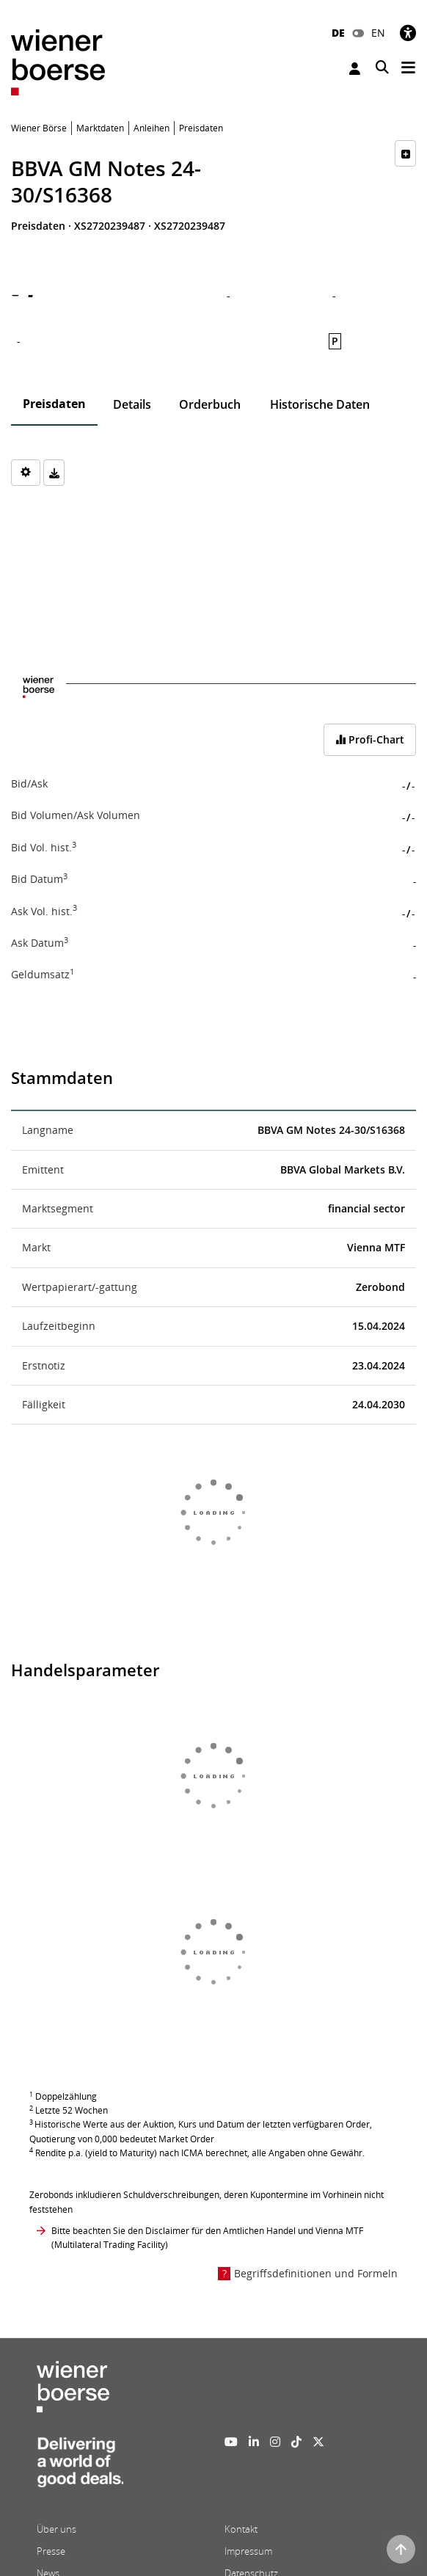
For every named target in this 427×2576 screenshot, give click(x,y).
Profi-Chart (369, 739)
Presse (51, 2551)
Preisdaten (54, 404)
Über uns (56, 2529)
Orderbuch (210, 404)
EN (378, 33)
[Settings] (25, 472)
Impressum (248, 2551)
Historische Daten (320, 404)
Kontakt (241, 2529)
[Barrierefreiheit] (408, 32)
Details (132, 404)
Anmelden (354, 68)
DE (338, 33)
